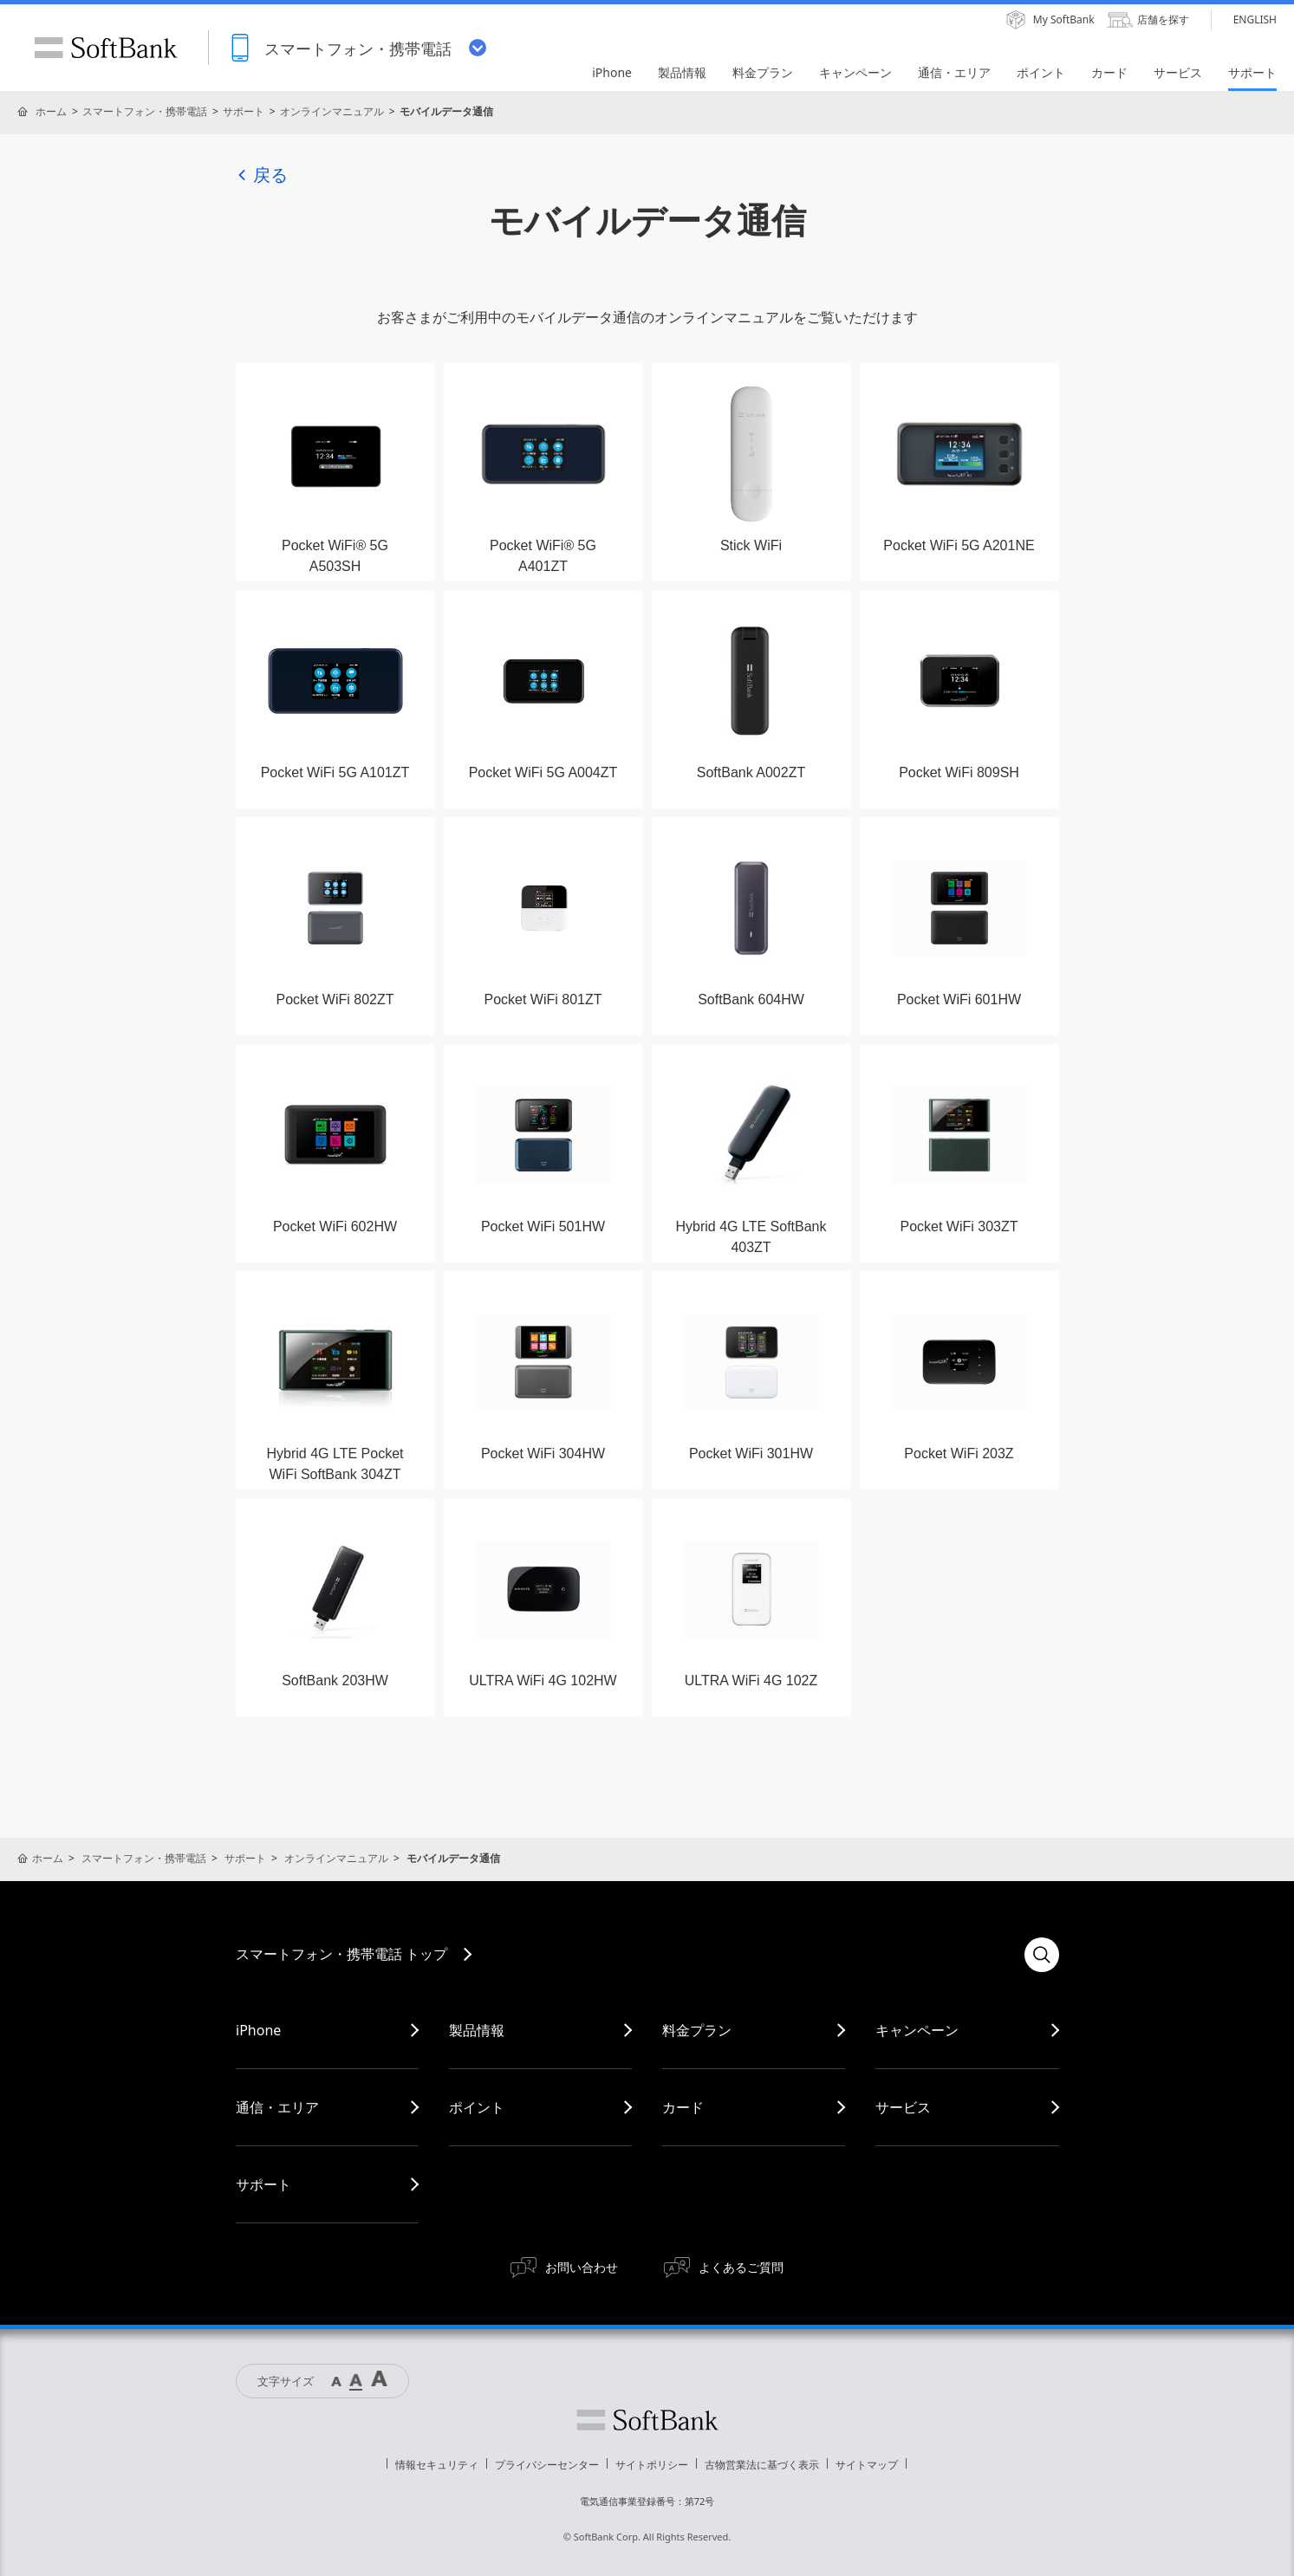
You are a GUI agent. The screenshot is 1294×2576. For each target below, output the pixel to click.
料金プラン (697, 2030)
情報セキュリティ (436, 2464)
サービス (903, 2107)
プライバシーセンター (547, 2464)
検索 (1041, 1954)
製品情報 (476, 2030)
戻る (262, 175)
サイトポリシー (651, 2464)
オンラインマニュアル (332, 111)
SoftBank (106, 47)
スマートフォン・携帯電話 (144, 111)
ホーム (51, 111)
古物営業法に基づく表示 (762, 2464)
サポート (243, 111)
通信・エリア (277, 2107)
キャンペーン (917, 2030)
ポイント (476, 2107)
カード (683, 2107)
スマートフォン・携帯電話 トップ (341, 1953)
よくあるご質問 (741, 2267)
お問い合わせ (581, 2267)
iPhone (258, 2030)
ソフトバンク (647, 2420)
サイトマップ (867, 2464)
